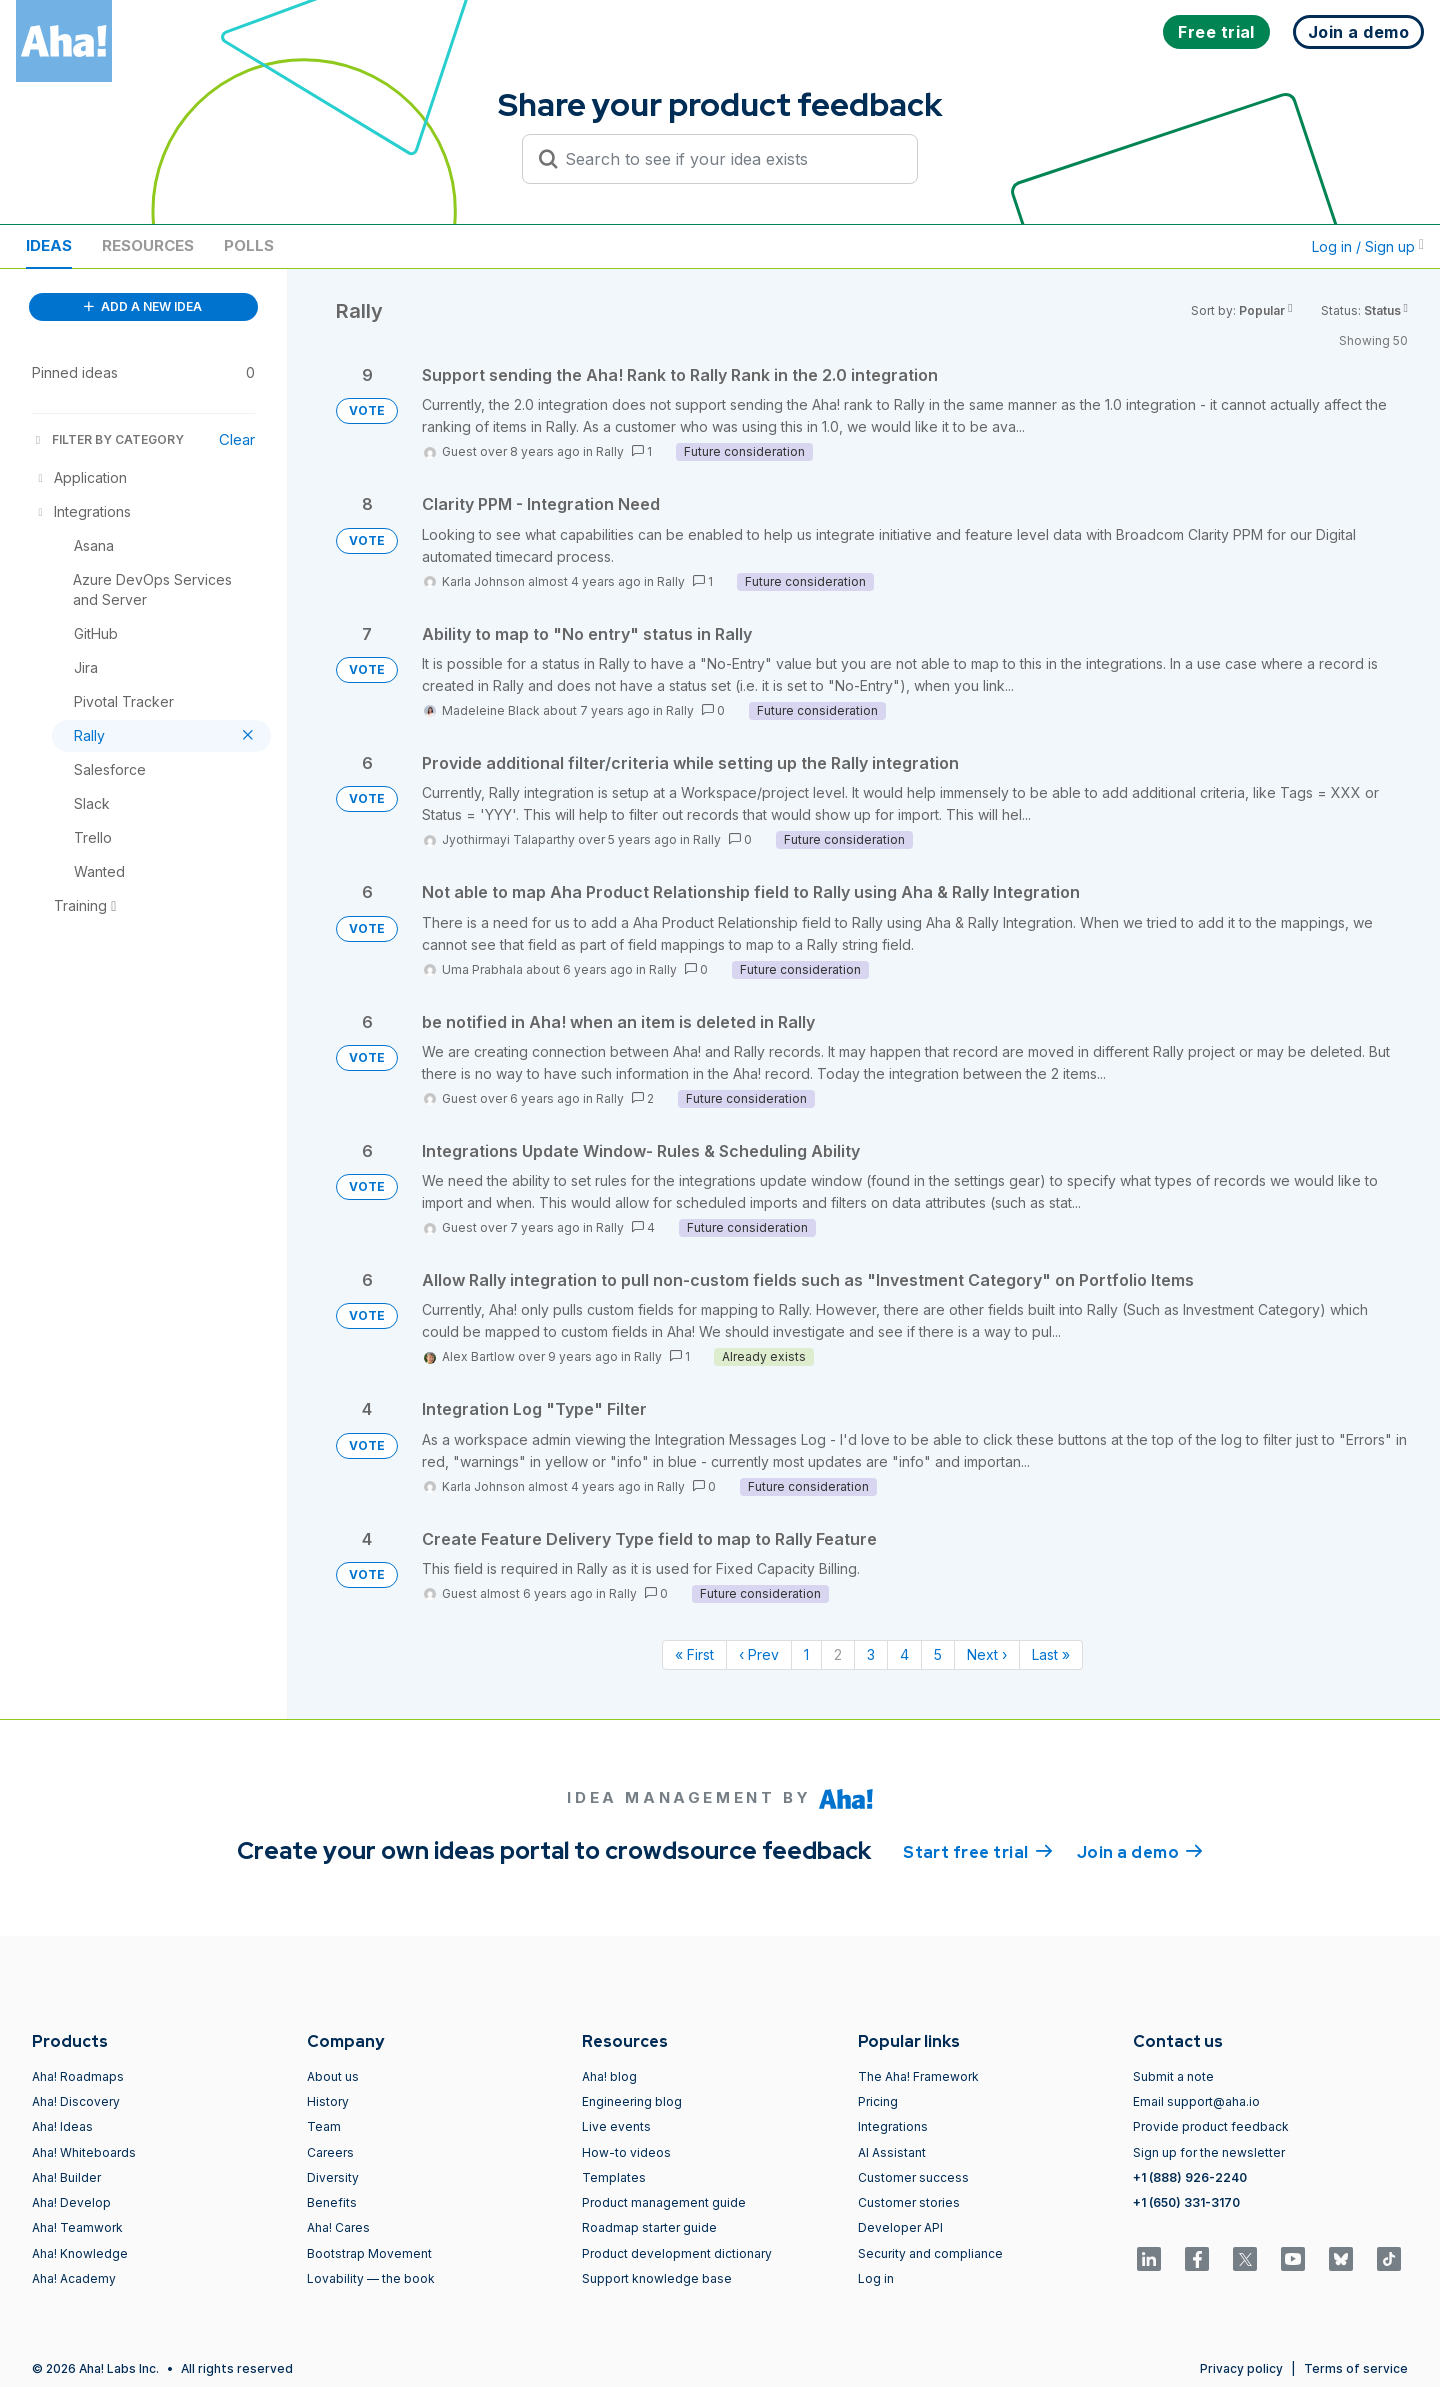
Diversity (333, 2177)
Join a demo (1140, 1851)
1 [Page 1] (806, 1654)
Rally (610, 451)
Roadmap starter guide (649, 2227)
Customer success (913, 2177)
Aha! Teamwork (77, 2227)
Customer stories (909, 2202)
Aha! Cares (338, 2227)
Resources (148, 245)
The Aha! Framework (918, 2076)
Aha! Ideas (62, 2126)
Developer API (900, 2227)
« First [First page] (694, 1654)
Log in (876, 2278)
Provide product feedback (1211, 2126)
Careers (330, 2152)
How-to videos (626, 2152)
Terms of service (1356, 2368)
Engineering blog (632, 2101)
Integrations (893, 2126)
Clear (237, 439)
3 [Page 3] (871, 1654)
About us (333, 2076)
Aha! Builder (66, 2177)
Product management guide (664, 2202)
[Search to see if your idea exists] (729, 159)
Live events (616, 2126)
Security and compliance (930, 2253)
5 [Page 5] (938, 1654)
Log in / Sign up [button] (1368, 246)
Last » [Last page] (1051, 1654)
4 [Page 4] (904, 1654)
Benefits (332, 2202)
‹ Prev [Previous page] (759, 1654)
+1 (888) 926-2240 (1190, 2177)
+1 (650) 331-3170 (1186, 2202)
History (328, 2101)
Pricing (878, 2101)
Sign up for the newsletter (1209, 2152)
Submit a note (1173, 2076)
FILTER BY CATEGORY (108, 439)
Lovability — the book (371, 2278)
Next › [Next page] (987, 1654)
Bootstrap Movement (369, 2253)
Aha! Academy (74, 2278)
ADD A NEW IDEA (143, 306)
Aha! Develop (71, 2202)
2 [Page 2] (838, 1654)
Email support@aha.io (1196, 2101)
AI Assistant (892, 2152)
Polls (249, 245)
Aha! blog (609, 2076)
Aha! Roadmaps (78, 2076)
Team (324, 2126)
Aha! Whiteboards (84, 2152)
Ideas (49, 245)
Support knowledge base (657, 2278)
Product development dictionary (677, 2253)
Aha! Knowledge (80, 2253)
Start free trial (978, 1851)
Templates (614, 2177)
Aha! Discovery (76, 2101)
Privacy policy (1241, 2368)
